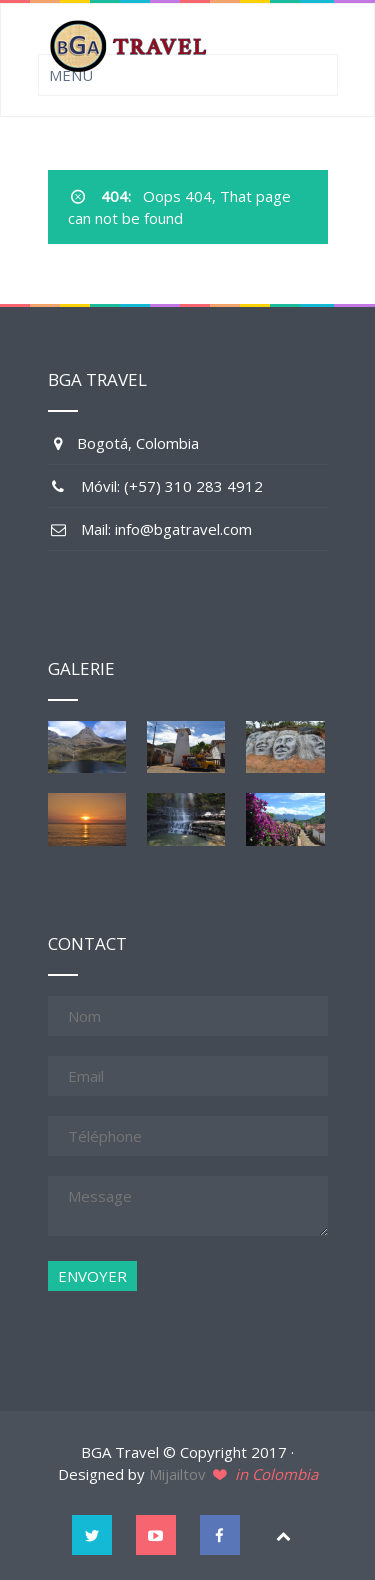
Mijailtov (177, 1474)
